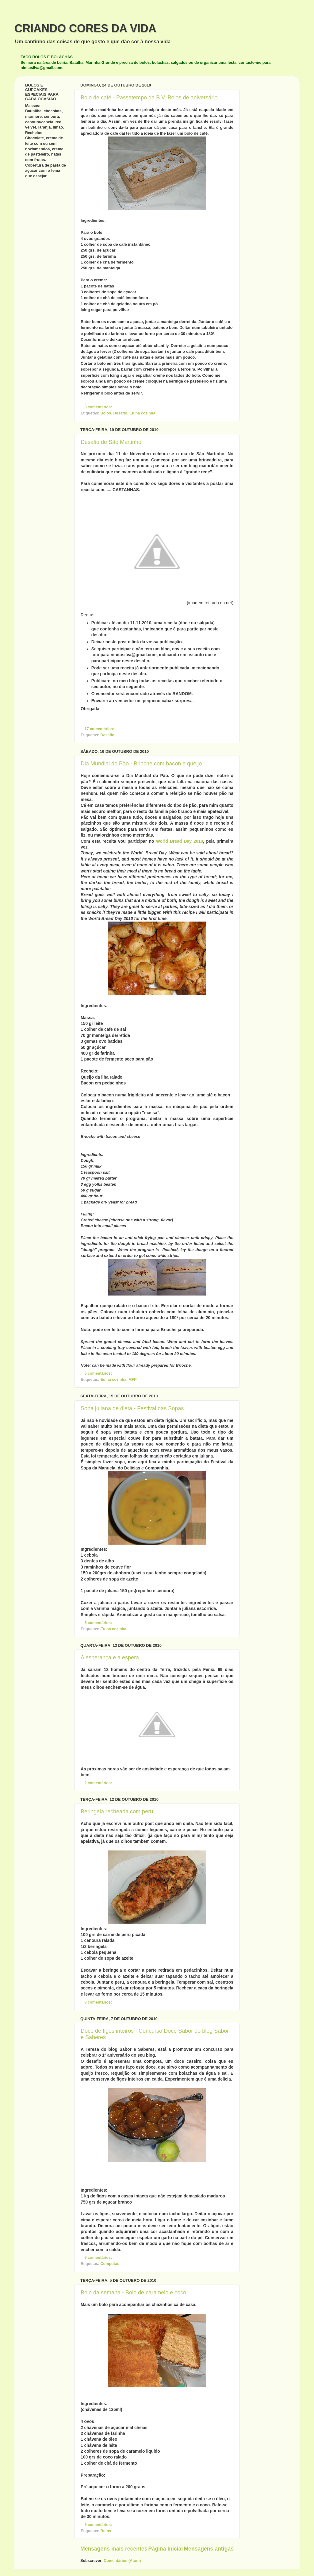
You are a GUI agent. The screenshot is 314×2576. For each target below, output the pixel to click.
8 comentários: (99, 407)
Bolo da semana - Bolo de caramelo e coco (133, 2292)
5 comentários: (99, 1623)
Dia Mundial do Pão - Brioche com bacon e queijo (141, 763)
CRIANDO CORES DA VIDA (85, 28)
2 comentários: (99, 1783)
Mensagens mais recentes (113, 2549)
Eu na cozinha (142, 413)
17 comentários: (100, 729)
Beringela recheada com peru (117, 1811)
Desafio (120, 413)
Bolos (105, 413)
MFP (132, 1379)
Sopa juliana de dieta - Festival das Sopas (132, 1408)
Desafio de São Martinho (111, 442)
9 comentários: (99, 2257)
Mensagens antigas (209, 2549)
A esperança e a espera (110, 1657)
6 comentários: (99, 1373)
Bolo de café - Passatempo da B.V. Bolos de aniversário (149, 97)
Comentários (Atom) (122, 2561)
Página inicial (165, 2549)
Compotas (109, 2264)
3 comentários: (99, 2002)
